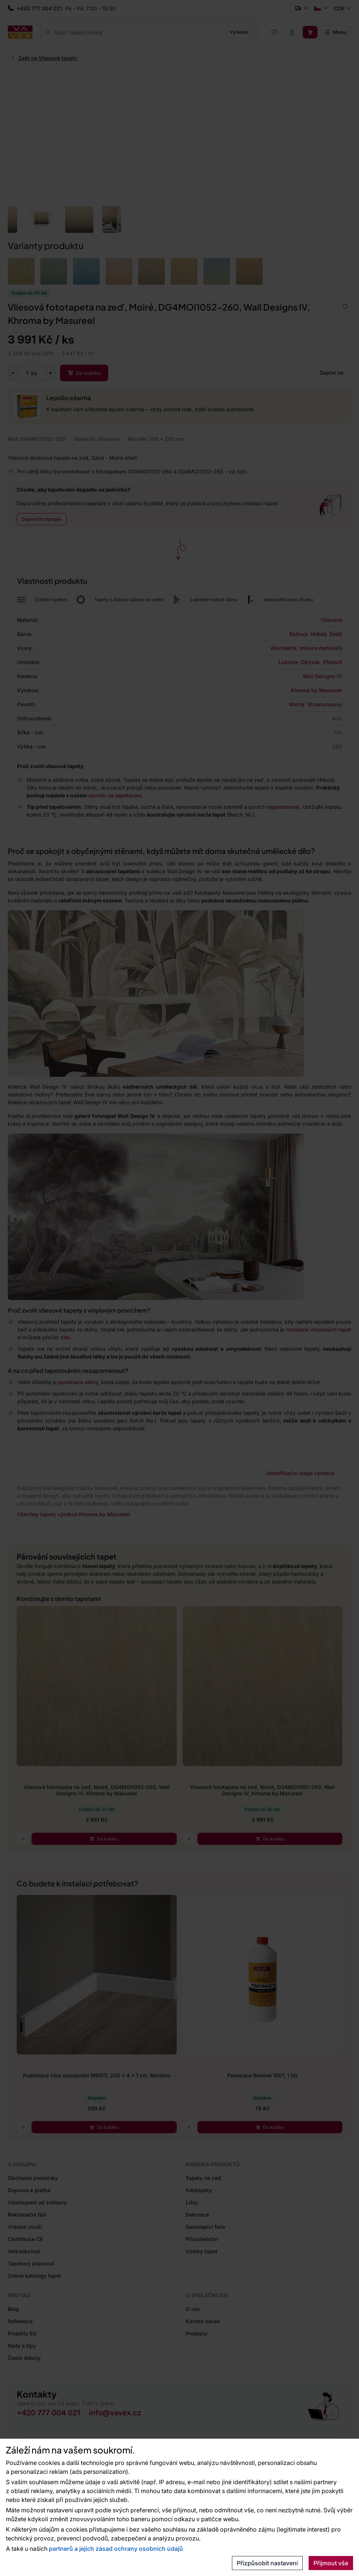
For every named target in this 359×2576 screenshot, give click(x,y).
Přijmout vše (330, 2563)
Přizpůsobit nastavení (267, 2563)
